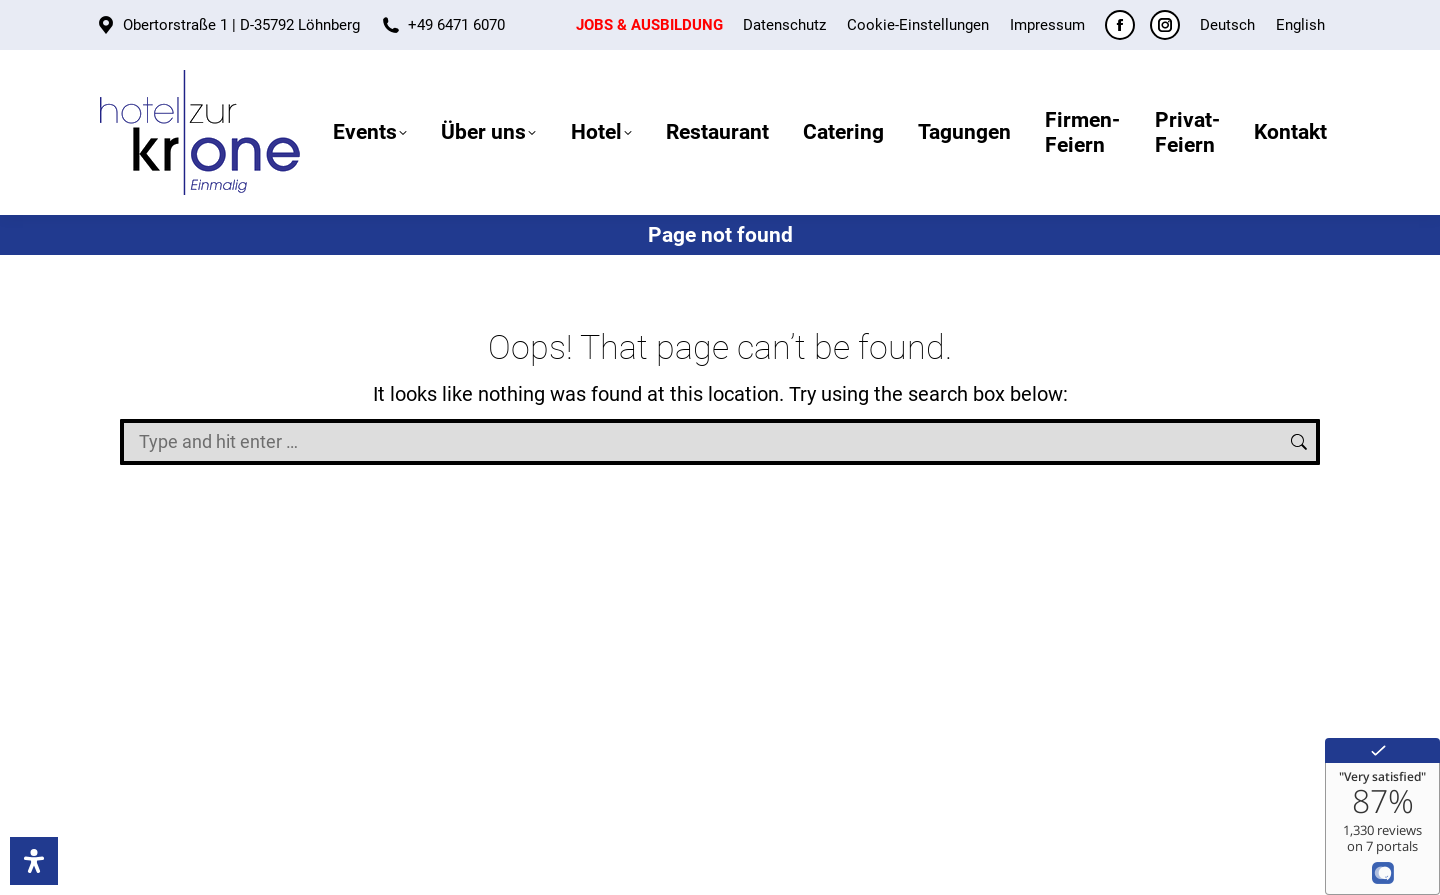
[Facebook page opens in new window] (1120, 25)
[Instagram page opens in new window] (1165, 25)
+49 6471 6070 (456, 25)
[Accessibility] (34, 861)
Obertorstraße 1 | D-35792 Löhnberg (241, 25)
